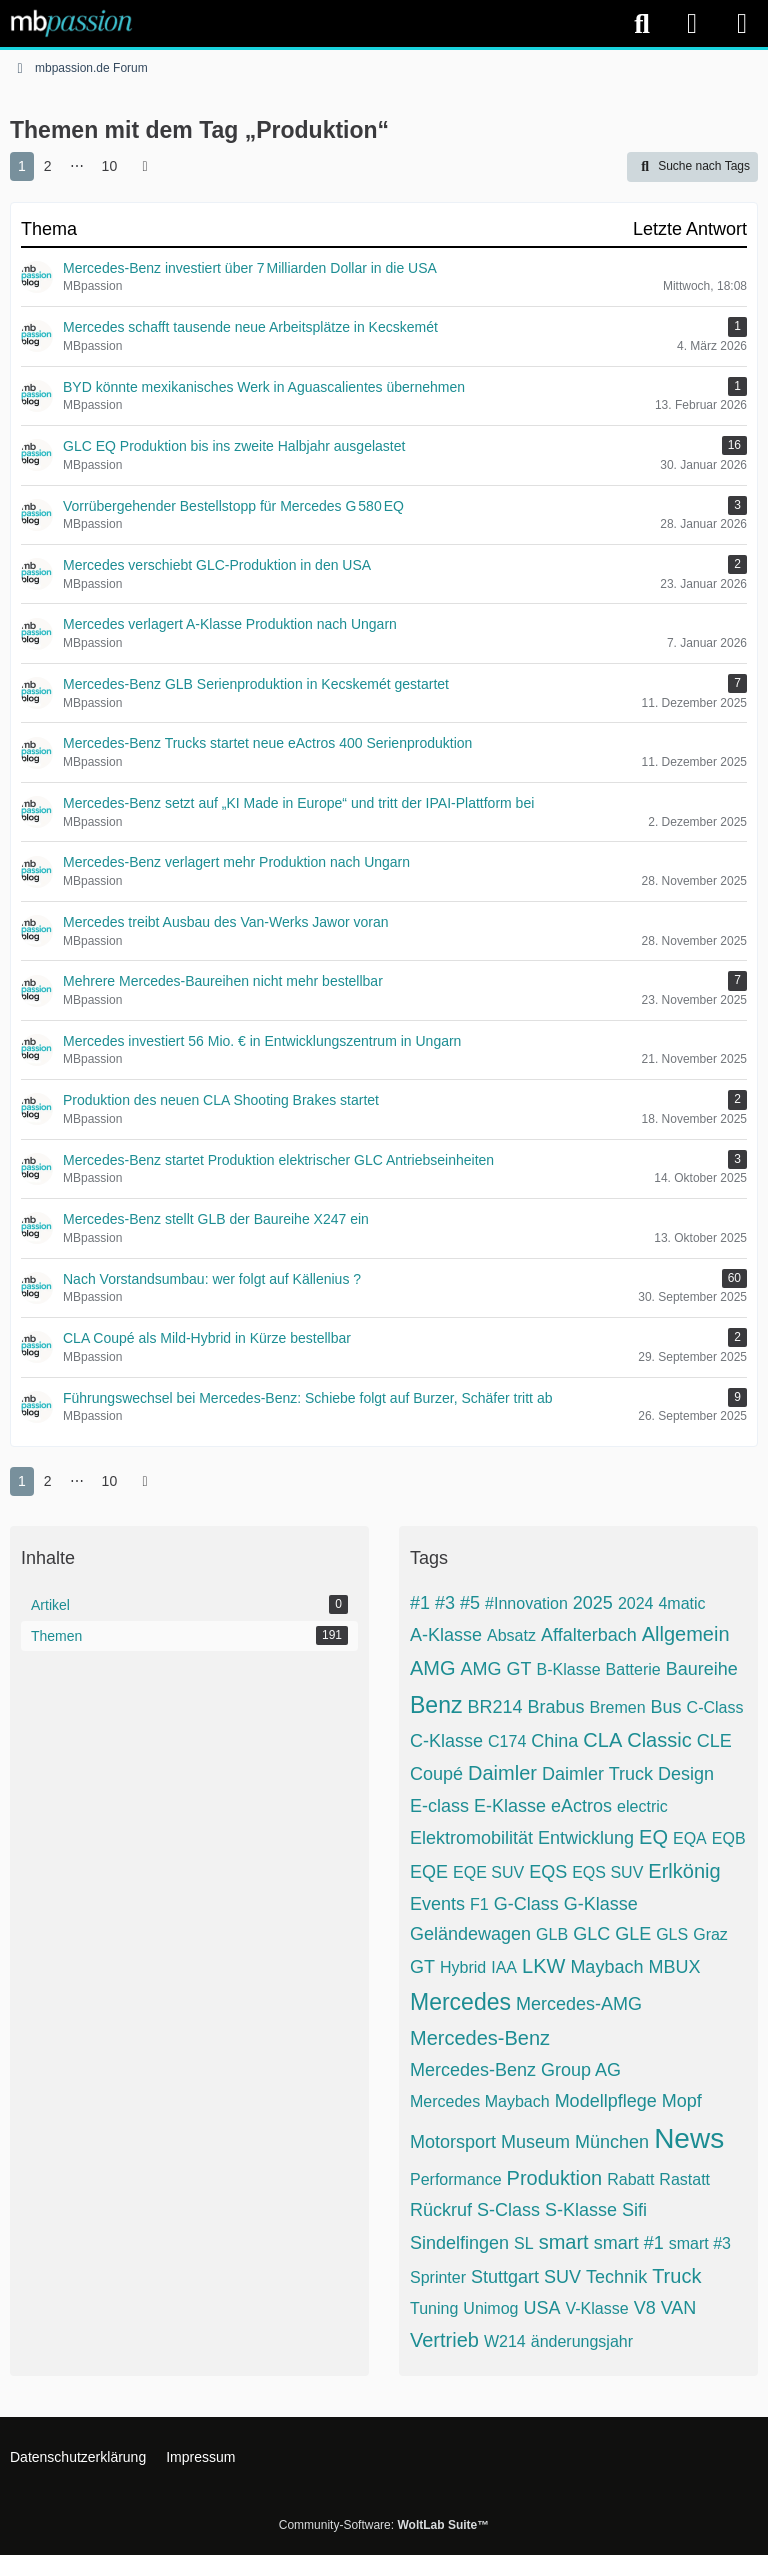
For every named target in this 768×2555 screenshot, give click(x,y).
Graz (710, 1934)
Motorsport (453, 2142)
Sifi (634, 2210)
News (689, 2138)
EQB (729, 1838)
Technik (616, 2277)
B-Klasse (569, 1669)
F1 (479, 1904)
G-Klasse (601, 1904)
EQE (429, 1872)
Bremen (618, 1707)
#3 (445, 1603)
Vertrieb (444, 2340)
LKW (543, 1966)
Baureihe (702, 1669)
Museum (535, 2142)
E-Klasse (510, 1806)
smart (564, 2242)
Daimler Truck (597, 1774)
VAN (679, 2308)
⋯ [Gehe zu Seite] (77, 166)
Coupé (436, 1774)
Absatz (511, 1635)
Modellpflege (606, 2101)
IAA (504, 1967)
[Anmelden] (692, 23)
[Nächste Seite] (145, 166)
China (554, 1741)
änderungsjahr (582, 2341)
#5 (470, 1603)
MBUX (674, 1967)
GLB (552, 1934)
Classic (659, 1740)
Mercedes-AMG (579, 2004)
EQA (690, 1838)
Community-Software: (384, 2525)
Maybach (606, 1967)
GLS (672, 1934)
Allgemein (686, 1634)
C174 (507, 1741)
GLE (633, 1934)
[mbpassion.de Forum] (71, 23)
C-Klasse (446, 1741)
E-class (439, 1806)
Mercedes (460, 2002)
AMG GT (496, 1669)
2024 (636, 1603)
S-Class (508, 2210)
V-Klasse (596, 2308)
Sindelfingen (459, 2243)
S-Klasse (581, 2210)
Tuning (434, 2308)
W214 (505, 2341)
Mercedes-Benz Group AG (515, 2070)
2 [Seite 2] (48, 166)
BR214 (494, 1707)
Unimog (490, 2308)
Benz (436, 1705)
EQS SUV (607, 1872)
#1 (420, 1603)
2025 (593, 1603)
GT (422, 1967)
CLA (602, 1740)
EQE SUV (488, 1872)
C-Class (715, 1707)
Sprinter (438, 2277)
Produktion (555, 2178)
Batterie (633, 1669)
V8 (645, 2308)
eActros (581, 1806)
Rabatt (630, 2179)
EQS (548, 1872)
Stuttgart (505, 2277)
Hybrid (463, 1967)
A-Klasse (446, 1635)
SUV (562, 2277)
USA (541, 2308)
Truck (676, 2276)
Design (686, 1774)
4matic (681, 1603)
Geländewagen (470, 1934)
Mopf (682, 2101)
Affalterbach (589, 1635)
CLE (714, 1741)
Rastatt (684, 2179)
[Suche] (642, 24)
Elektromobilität (471, 1838)
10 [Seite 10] (110, 166)
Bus (666, 1707)
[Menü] (742, 24)
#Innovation (526, 1603)
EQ (653, 1837)
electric (642, 1806)
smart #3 (700, 2243)
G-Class (526, 1904)
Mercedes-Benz (480, 2038)
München (612, 2142)
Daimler (502, 1773)
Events (437, 1904)
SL (524, 2243)
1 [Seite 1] (22, 166)
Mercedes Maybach (480, 2101)
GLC (591, 1934)
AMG (433, 1668)
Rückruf (441, 2210)
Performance (456, 2179)
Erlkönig (684, 1871)
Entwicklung (586, 1838)
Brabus (555, 1707)
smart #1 (629, 2243)
